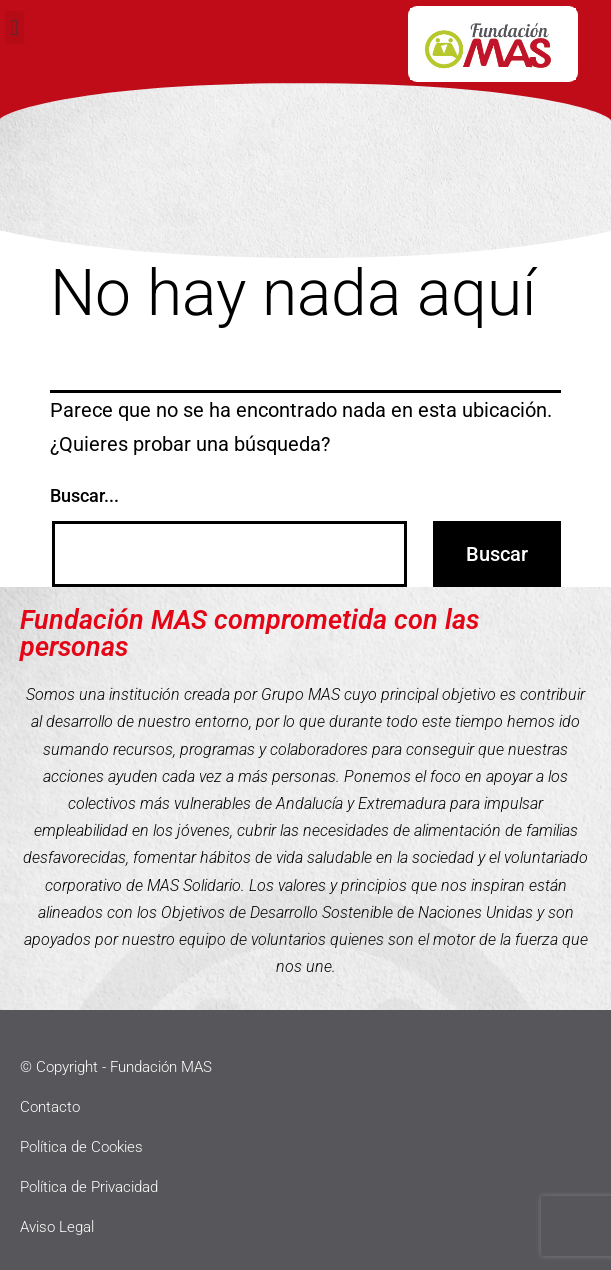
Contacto (50, 1107)
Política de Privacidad (89, 1187)
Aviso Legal (57, 1227)
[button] (14, 27)
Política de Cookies (81, 1147)
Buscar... (84, 495)
